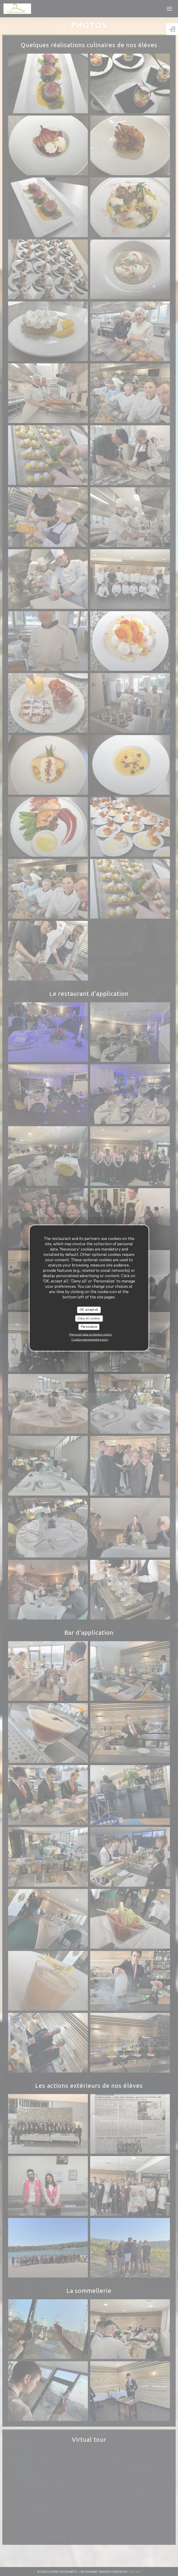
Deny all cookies (89, 1318)
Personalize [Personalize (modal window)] (89, 1327)
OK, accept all (89, 1310)
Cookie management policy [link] (89, 1339)
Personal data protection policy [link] (90, 1334)
